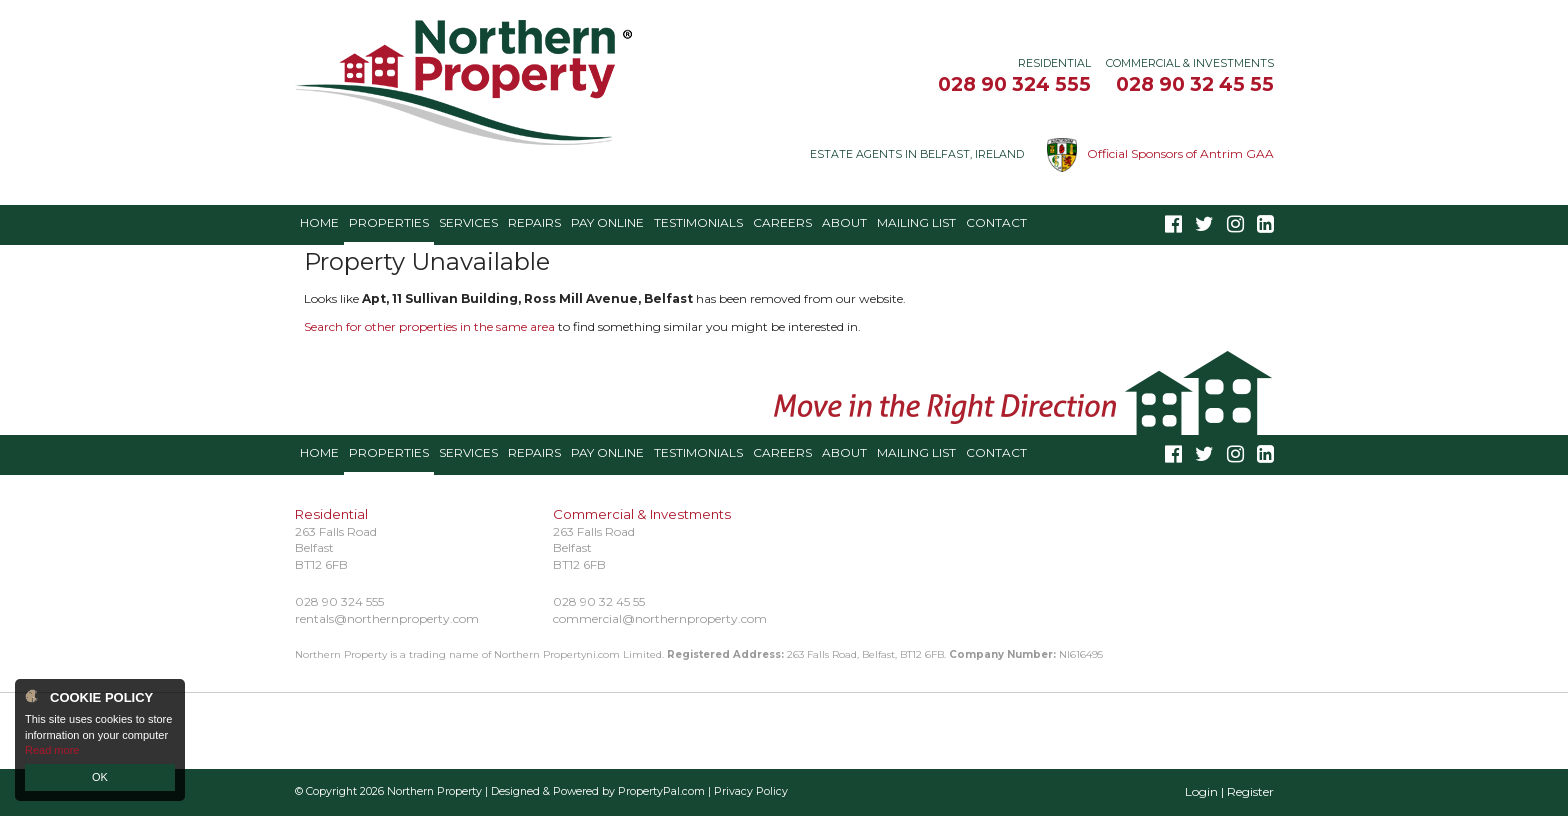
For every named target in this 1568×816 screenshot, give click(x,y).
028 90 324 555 (1014, 84)
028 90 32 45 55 (1195, 84)
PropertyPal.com (661, 791)
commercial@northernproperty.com (660, 618)
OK (100, 777)
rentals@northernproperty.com (387, 618)
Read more (52, 750)
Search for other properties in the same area (429, 326)
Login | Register (1229, 791)
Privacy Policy (751, 791)
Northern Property (434, 791)
